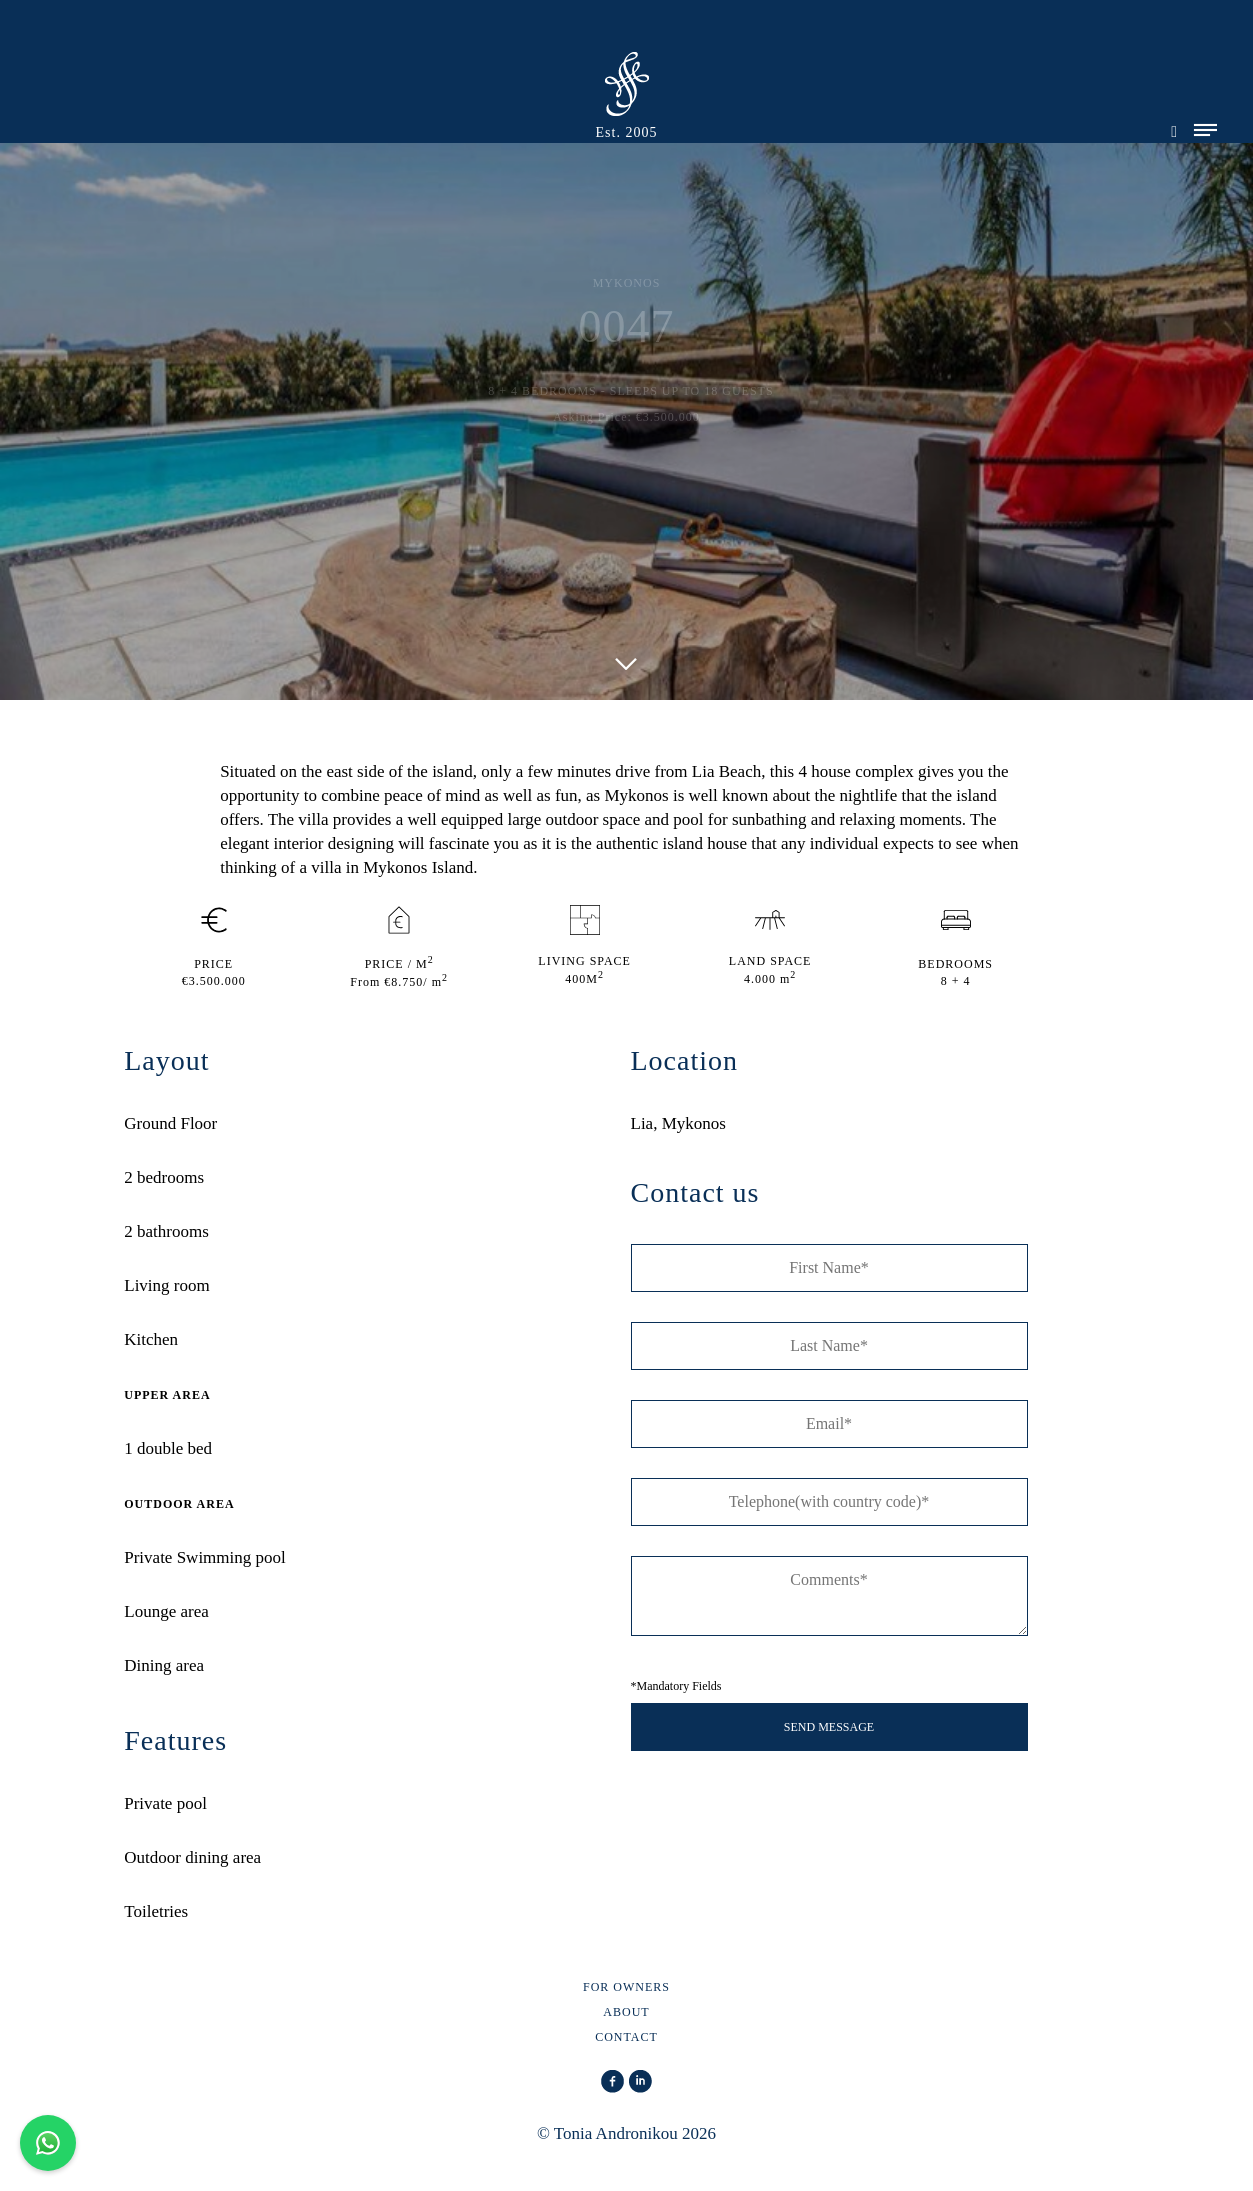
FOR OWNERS (626, 1987)
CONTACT (626, 2037)
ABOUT (626, 2012)
